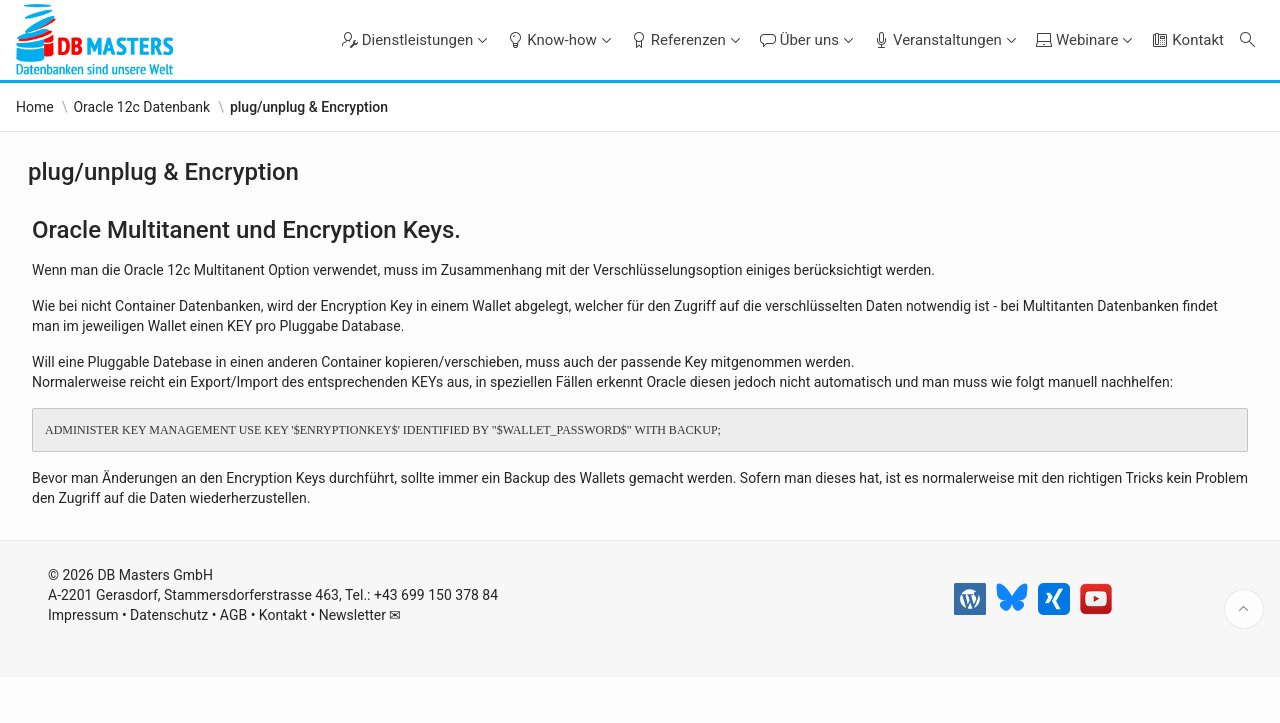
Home (35, 107)
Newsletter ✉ (360, 664)
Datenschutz (169, 664)
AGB (233, 664)
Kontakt (283, 664)
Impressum (83, 664)
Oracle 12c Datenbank (141, 107)
